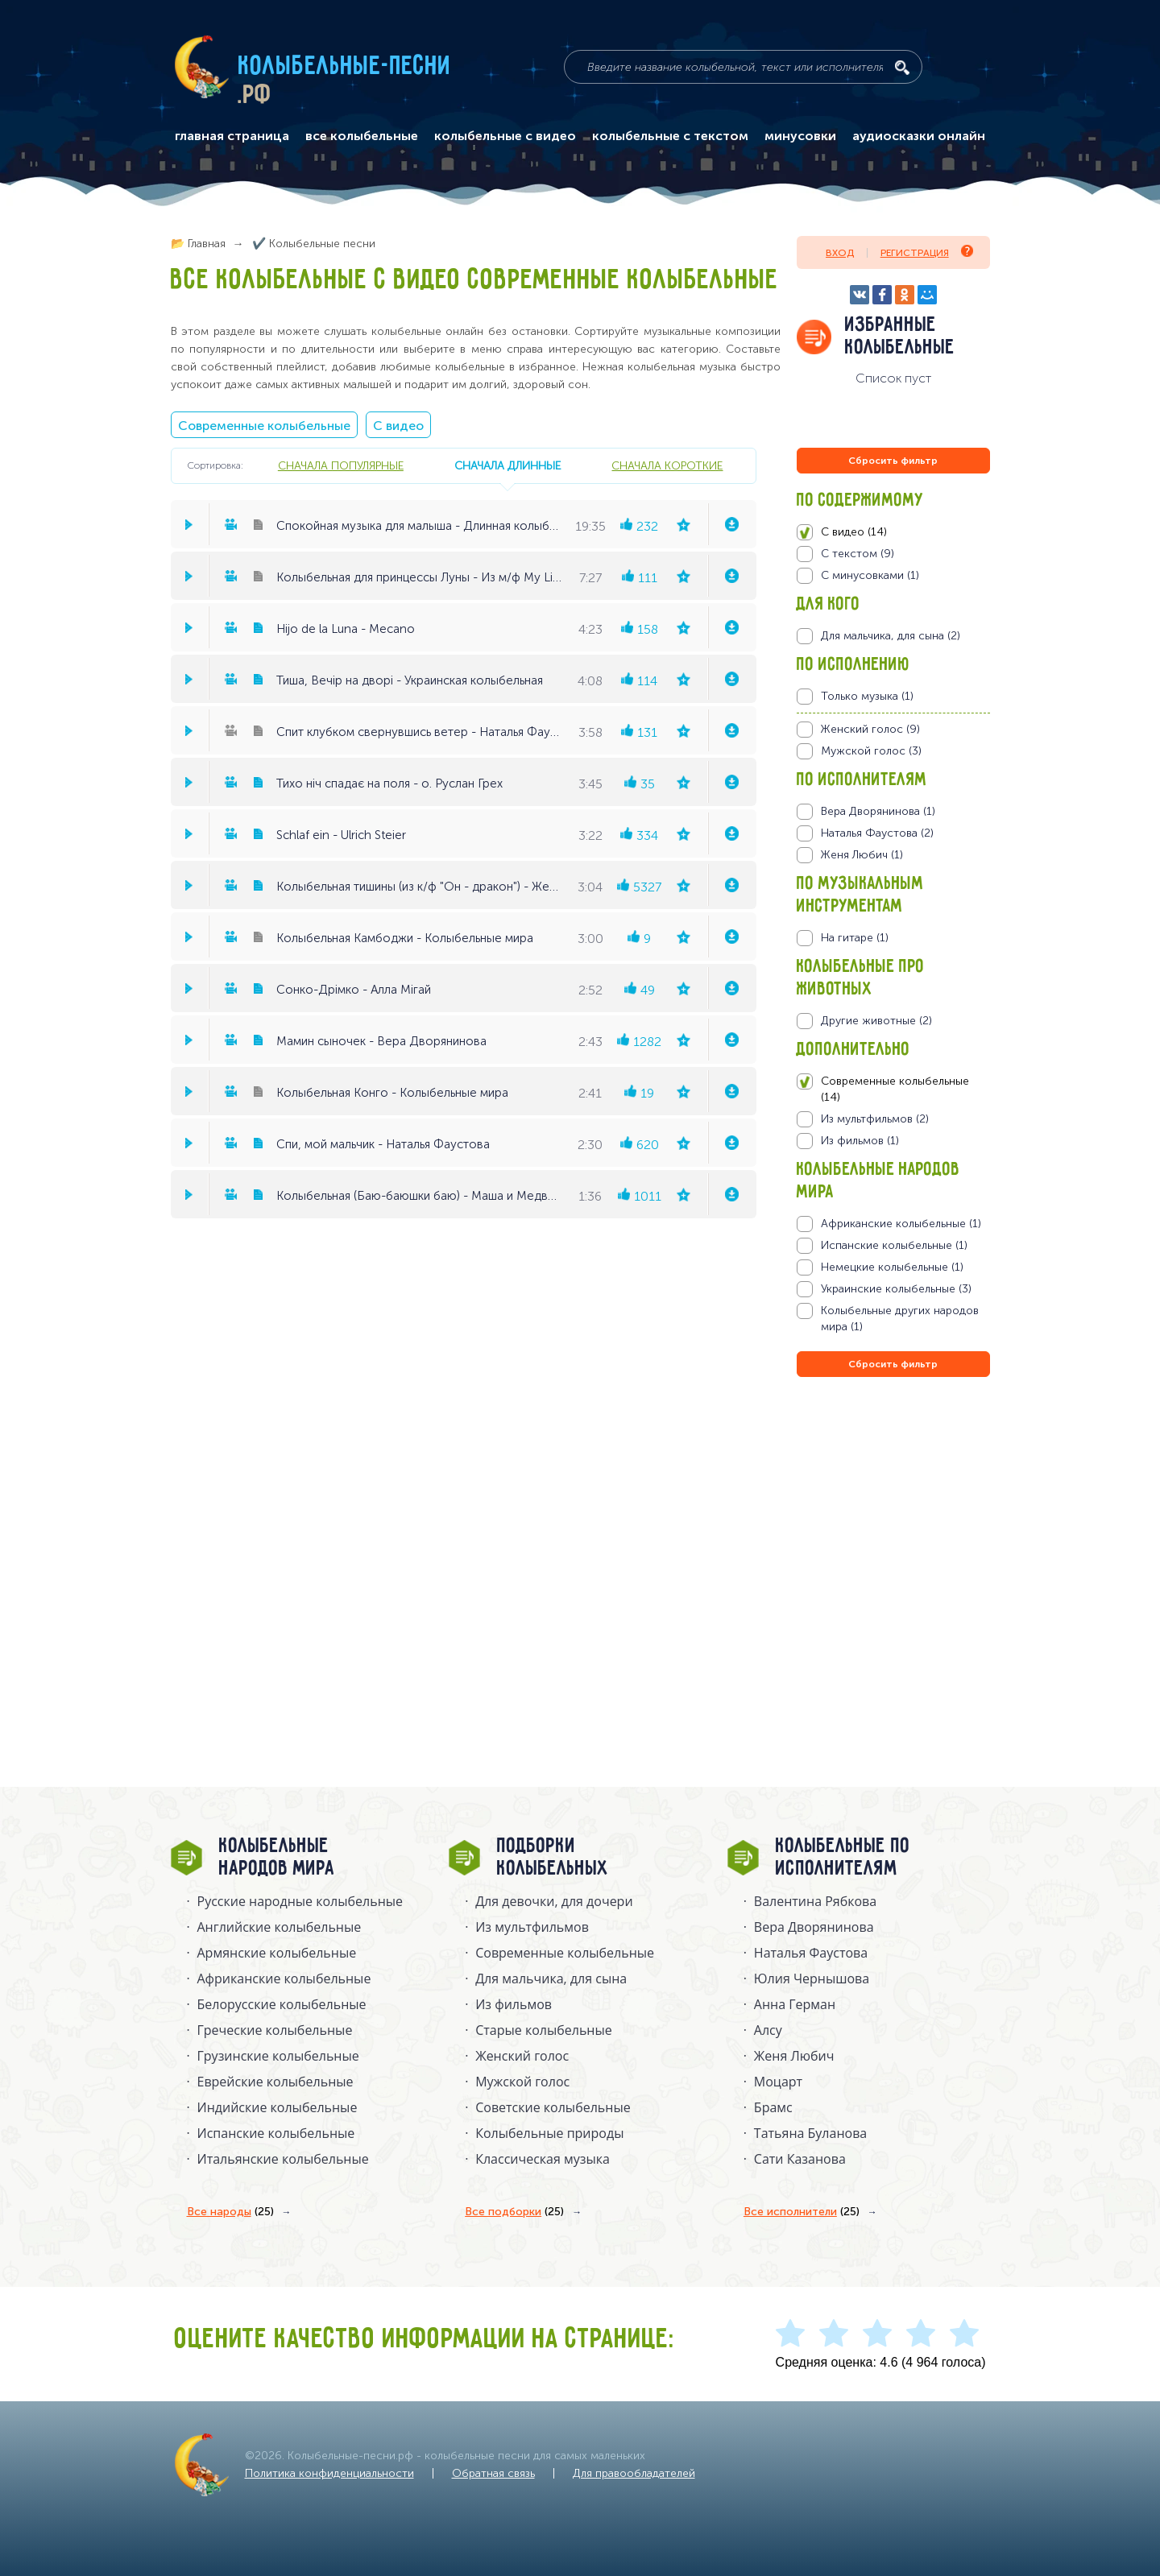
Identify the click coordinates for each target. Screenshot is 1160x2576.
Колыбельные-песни (345, 66)
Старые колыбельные (543, 2030)
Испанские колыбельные (276, 2133)
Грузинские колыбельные (278, 2056)
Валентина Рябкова (815, 1901)
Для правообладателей (634, 2473)
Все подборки (514, 2212)
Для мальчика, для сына (551, 1978)
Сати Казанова (800, 2159)
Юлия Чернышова (811, 1978)
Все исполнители (802, 2212)
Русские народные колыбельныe (300, 1901)
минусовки (800, 136)
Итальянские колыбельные (283, 2159)
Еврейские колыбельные (275, 2081)
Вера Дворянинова (814, 1927)
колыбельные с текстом (670, 136)
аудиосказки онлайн (918, 136)
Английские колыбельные (279, 1927)
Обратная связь (493, 2473)
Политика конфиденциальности (329, 2473)
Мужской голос (522, 2081)
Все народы (230, 2212)
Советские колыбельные (552, 2107)
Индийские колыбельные (277, 2107)
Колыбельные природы (549, 2133)
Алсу (768, 2030)
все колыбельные (361, 136)
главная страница (232, 136)
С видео (398, 425)
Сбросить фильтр (893, 460)
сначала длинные (507, 465)
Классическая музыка (542, 2159)
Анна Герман (794, 2004)
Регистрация (926, 251)
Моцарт (778, 2081)
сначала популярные (341, 465)
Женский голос (522, 2056)
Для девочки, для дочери (553, 1901)
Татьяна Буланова (810, 2133)
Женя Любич (794, 2056)
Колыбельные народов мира (277, 1857)
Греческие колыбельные (275, 2030)
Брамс (773, 2107)
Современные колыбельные (264, 425)
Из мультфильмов (532, 1927)
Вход (840, 253)
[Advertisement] (893, 1554)
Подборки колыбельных (553, 1857)
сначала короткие (667, 465)
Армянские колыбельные (277, 1953)
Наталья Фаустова (811, 1953)
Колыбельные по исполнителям (843, 1857)
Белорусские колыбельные (282, 2004)
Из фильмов (513, 2004)
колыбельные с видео (505, 136)
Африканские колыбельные (284, 1978)
